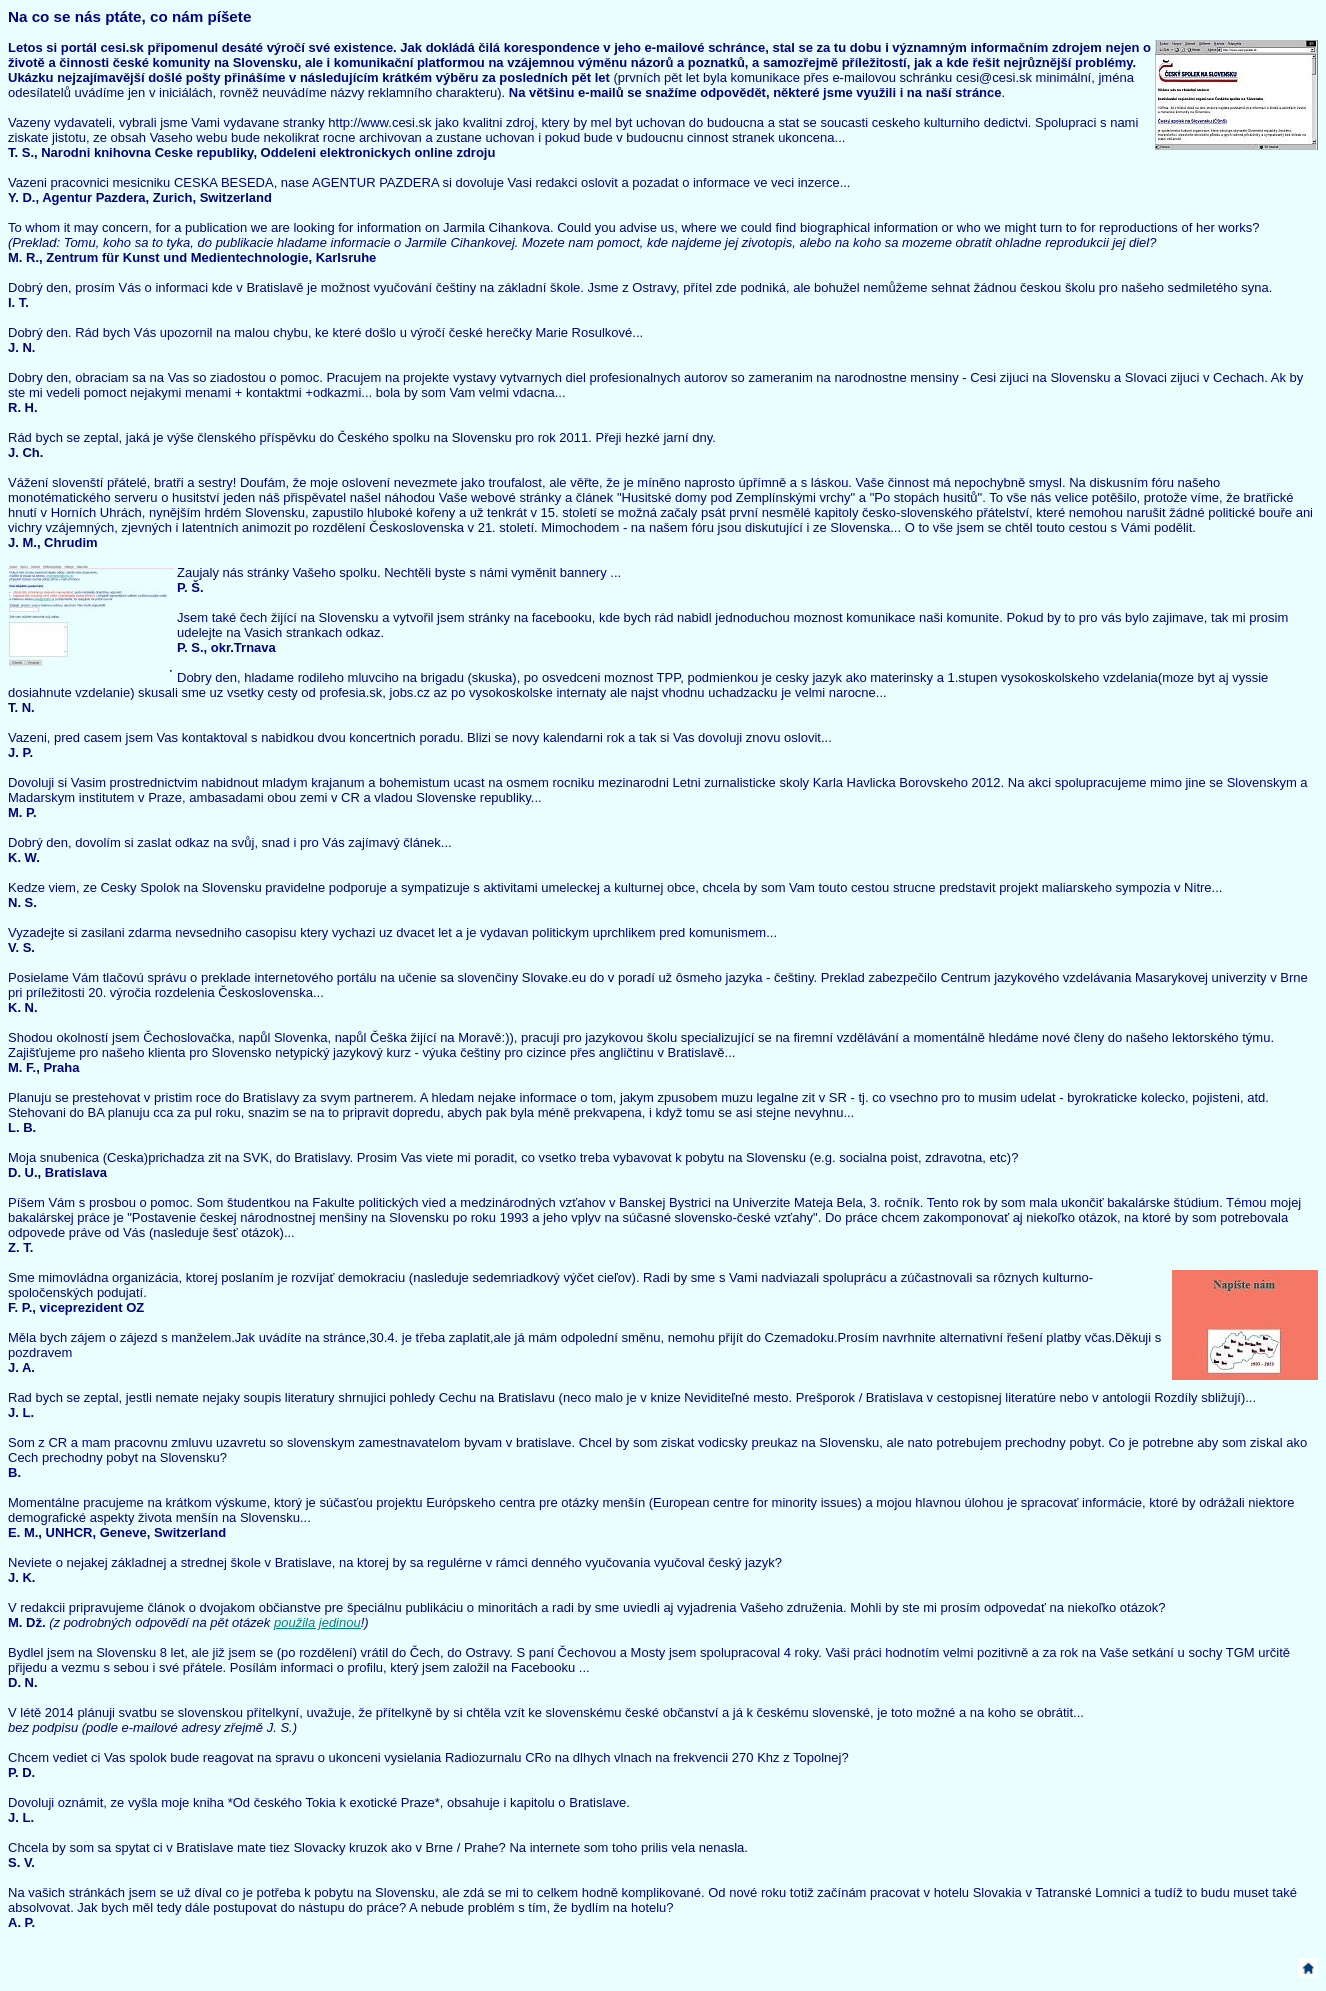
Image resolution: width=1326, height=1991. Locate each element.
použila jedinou (317, 1622)
